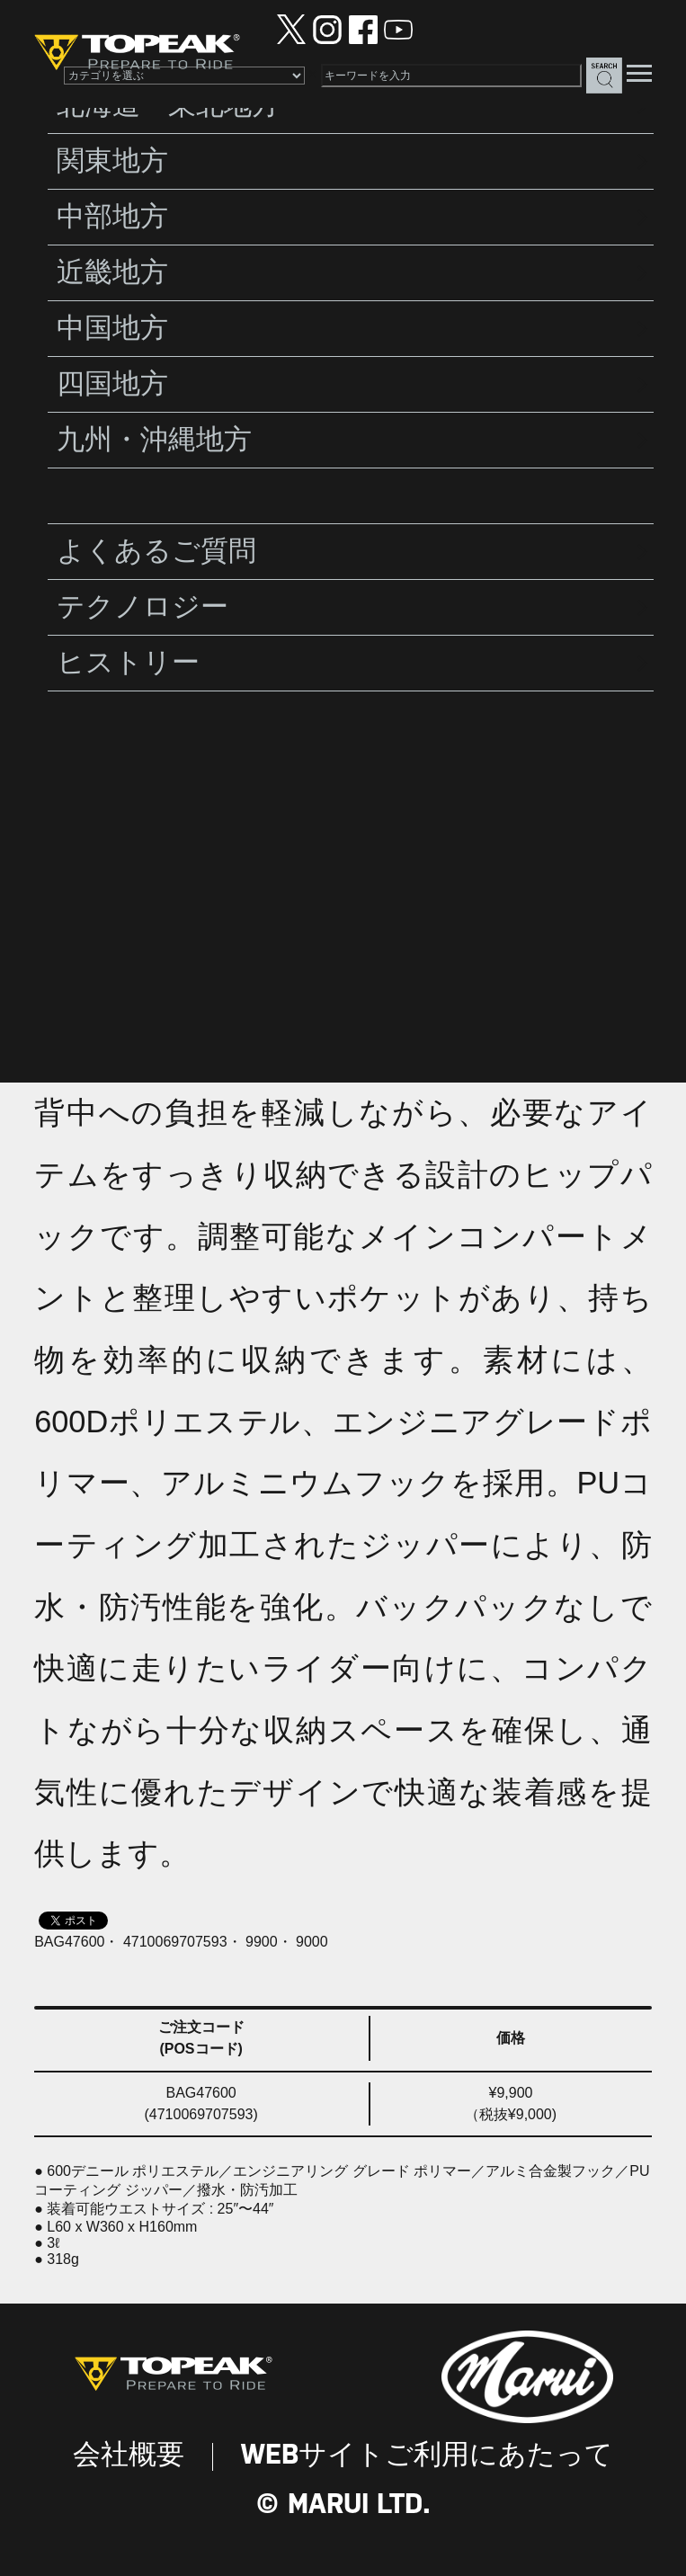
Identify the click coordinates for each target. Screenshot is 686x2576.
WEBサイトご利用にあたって (427, 2456)
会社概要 (128, 2456)
